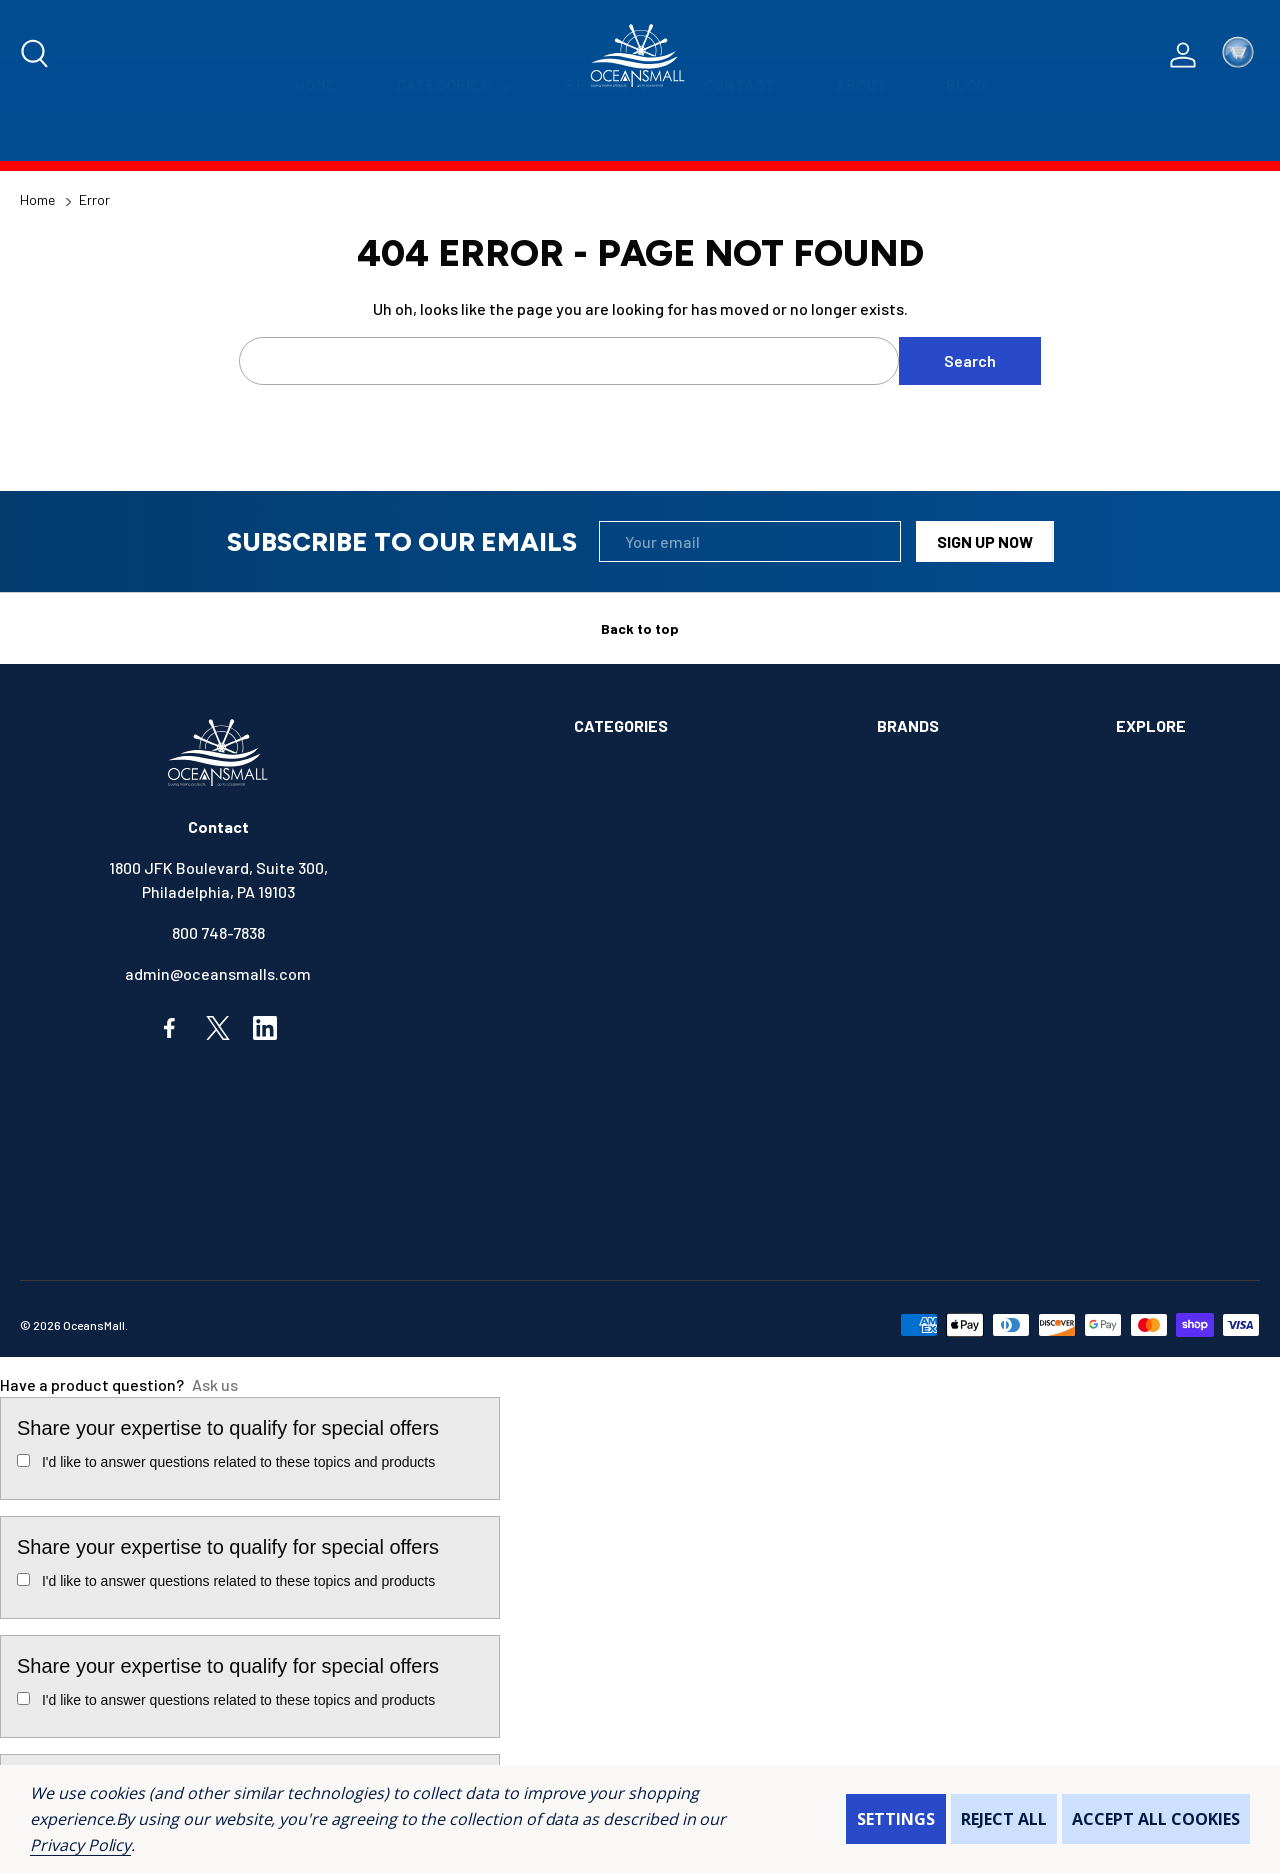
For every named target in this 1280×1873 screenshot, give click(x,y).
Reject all (1004, 1819)
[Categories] (451, 135)
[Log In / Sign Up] (1183, 55)
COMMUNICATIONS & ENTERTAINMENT (707, 931)
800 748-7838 (218, 932)
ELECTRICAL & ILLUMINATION (677, 972)
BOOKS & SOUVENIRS (648, 890)
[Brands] (605, 135)
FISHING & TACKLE (639, 1054)
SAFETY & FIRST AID (645, 1218)
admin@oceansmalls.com (218, 973)
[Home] (315, 135)
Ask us (215, 1384)
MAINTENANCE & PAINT (655, 1136)
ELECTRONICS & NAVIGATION (675, 1013)
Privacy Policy (80, 1845)
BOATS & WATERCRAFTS (660, 849)
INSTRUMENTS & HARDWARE (673, 1095)
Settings (896, 1819)
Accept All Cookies (1156, 1819)
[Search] (36, 55)
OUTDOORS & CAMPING (653, 1177)
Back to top (640, 628)
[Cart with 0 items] (1238, 55)
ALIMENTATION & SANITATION (678, 767)
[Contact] (739, 135)
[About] (860, 135)
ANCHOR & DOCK (631, 808)
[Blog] (966, 135)
